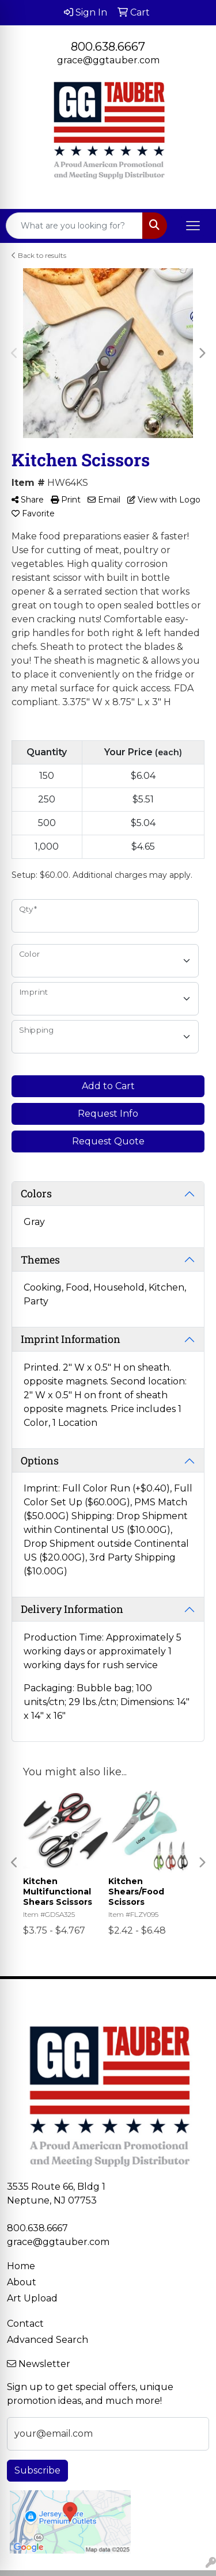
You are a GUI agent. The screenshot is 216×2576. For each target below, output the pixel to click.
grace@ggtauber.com (108, 60)
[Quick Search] (74, 225)
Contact (25, 2323)
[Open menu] (192, 225)
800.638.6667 (108, 47)
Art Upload (32, 2298)
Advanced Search (47, 2339)
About (21, 2282)
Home (21, 2266)
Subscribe (37, 2470)
